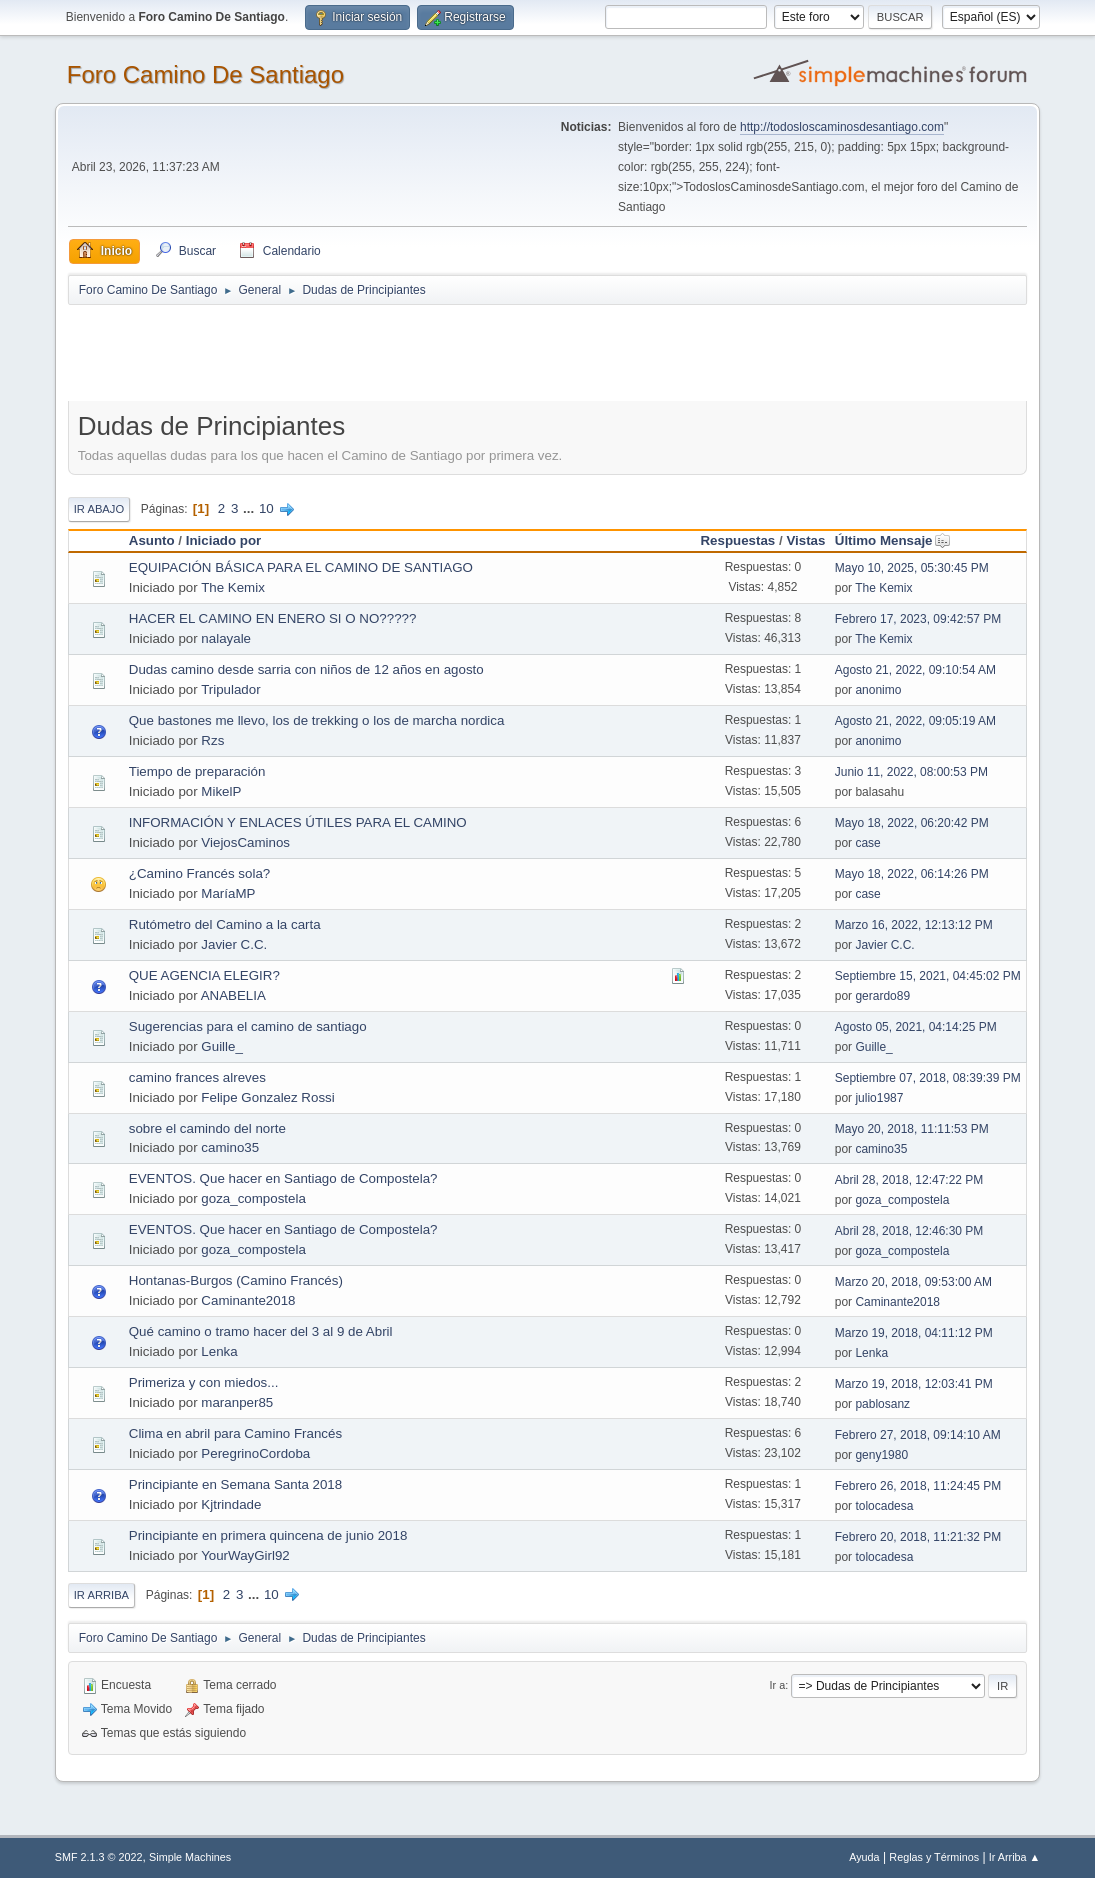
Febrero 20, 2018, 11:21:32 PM (918, 1537)
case (867, 843)
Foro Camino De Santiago (205, 74)
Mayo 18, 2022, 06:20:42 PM (912, 823)
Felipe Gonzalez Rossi (267, 1097)
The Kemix (233, 587)
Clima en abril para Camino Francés (235, 1433)
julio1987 (879, 1098)
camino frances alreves (197, 1077)
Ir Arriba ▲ (1014, 1857)
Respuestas (737, 540)
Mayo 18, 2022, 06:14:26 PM (912, 874)
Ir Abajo (99, 509)
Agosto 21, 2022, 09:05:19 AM (915, 721)
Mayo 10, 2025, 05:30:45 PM (912, 568)
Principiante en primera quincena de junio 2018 (268, 1535)
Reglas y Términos (934, 1857)
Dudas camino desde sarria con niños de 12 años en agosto (306, 669)
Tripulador (231, 689)
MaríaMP (228, 893)
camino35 (230, 1147)
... (250, 508)
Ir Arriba (101, 1595)
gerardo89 (882, 996)
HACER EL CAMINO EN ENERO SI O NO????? (273, 618)
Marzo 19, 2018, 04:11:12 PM (914, 1333)
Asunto (152, 540)
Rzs (212, 740)
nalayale (226, 638)
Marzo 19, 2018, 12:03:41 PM (914, 1384)
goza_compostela (253, 1198)
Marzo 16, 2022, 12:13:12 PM (914, 925)
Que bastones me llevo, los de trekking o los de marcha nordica (317, 720)
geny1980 (881, 1455)
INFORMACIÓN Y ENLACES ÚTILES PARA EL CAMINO (298, 822)
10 (266, 508)
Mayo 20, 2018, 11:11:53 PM (912, 1129)
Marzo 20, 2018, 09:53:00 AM (913, 1282)
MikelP (221, 791)
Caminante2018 (248, 1300)
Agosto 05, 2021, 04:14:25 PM (916, 1027)
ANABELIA (233, 995)
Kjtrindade (231, 1504)
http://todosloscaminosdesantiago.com (842, 127)
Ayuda (864, 1857)
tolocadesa (884, 1506)
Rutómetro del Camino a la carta (225, 924)
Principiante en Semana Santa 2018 (235, 1484)
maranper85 (237, 1402)
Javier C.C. (234, 944)
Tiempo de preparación (197, 771)
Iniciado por (224, 540)
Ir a (778, 1685)
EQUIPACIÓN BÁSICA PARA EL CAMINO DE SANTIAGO (301, 567)
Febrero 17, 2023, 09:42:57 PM (918, 619)
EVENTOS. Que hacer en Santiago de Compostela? (283, 1178)
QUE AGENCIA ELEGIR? (204, 975)
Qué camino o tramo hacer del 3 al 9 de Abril (261, 1331)
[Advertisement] (420, 352)
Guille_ (222, 1046)
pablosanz (882, 1404)
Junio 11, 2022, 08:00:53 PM (911, 772)
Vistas (805, 540)
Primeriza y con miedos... (204, 1382)
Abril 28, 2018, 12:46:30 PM (909, 1231)
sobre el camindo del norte (207, 1128)
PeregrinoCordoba (255, 1453)
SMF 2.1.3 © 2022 (99, 1857)
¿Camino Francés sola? (199, 873)
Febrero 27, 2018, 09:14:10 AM (918, 1435)
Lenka (219, 1351)
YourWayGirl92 (245, 1555)
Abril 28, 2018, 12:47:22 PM (909, 1180)
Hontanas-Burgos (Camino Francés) (236, 1280)
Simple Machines (190, 1857)
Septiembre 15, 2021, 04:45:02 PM (928, 976)
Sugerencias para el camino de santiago (248, 1026)
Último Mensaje (893, 540)
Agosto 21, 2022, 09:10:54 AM (915, 670)
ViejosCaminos (245, 842)
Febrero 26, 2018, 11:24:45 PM (918, 1486)
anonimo (878, 690)
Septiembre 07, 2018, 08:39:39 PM (928, 1078)
